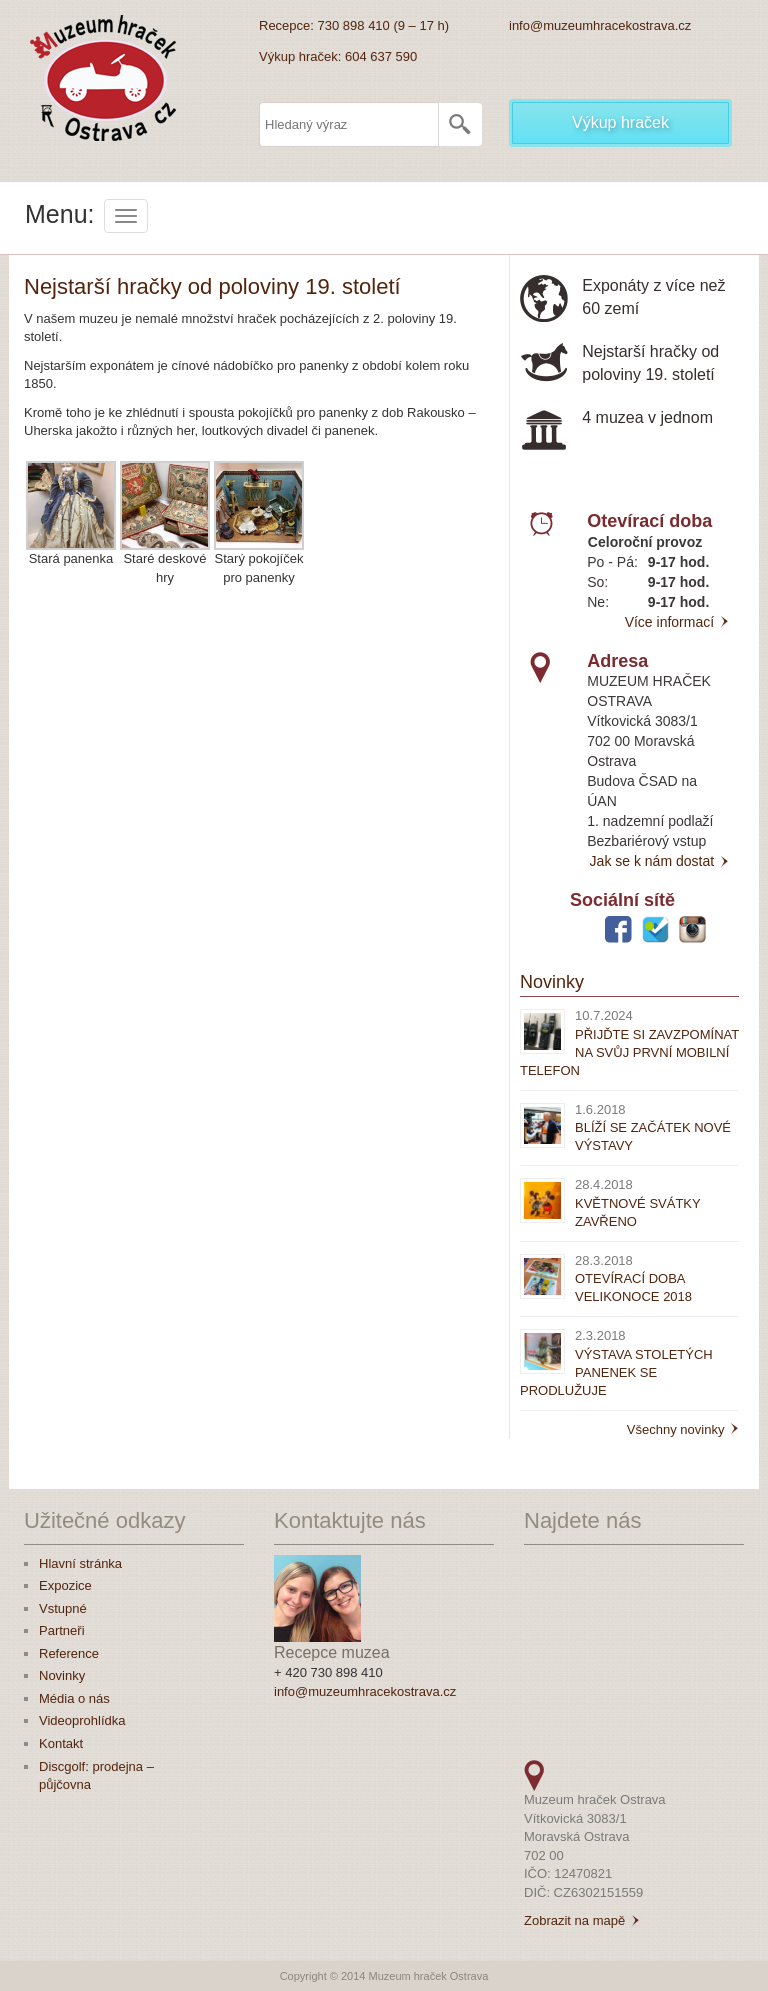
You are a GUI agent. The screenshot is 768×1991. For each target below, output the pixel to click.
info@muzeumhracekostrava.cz (600, 25)
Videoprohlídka (82, 1720)
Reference (69, 1653)
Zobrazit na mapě (574, 1920)
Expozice (65, 1585)
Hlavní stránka (80, 1563)
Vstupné (63, 1608)
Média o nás (74, 1698)
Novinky (552, 982)
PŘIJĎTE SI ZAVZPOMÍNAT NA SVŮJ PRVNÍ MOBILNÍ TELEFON (629, 1052)
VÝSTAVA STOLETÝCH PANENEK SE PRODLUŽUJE (616, 1372)
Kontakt (61, 1743)
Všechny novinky (683, 1429)
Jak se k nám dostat (659, 861)
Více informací (677, 622)
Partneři (62, 1630)
